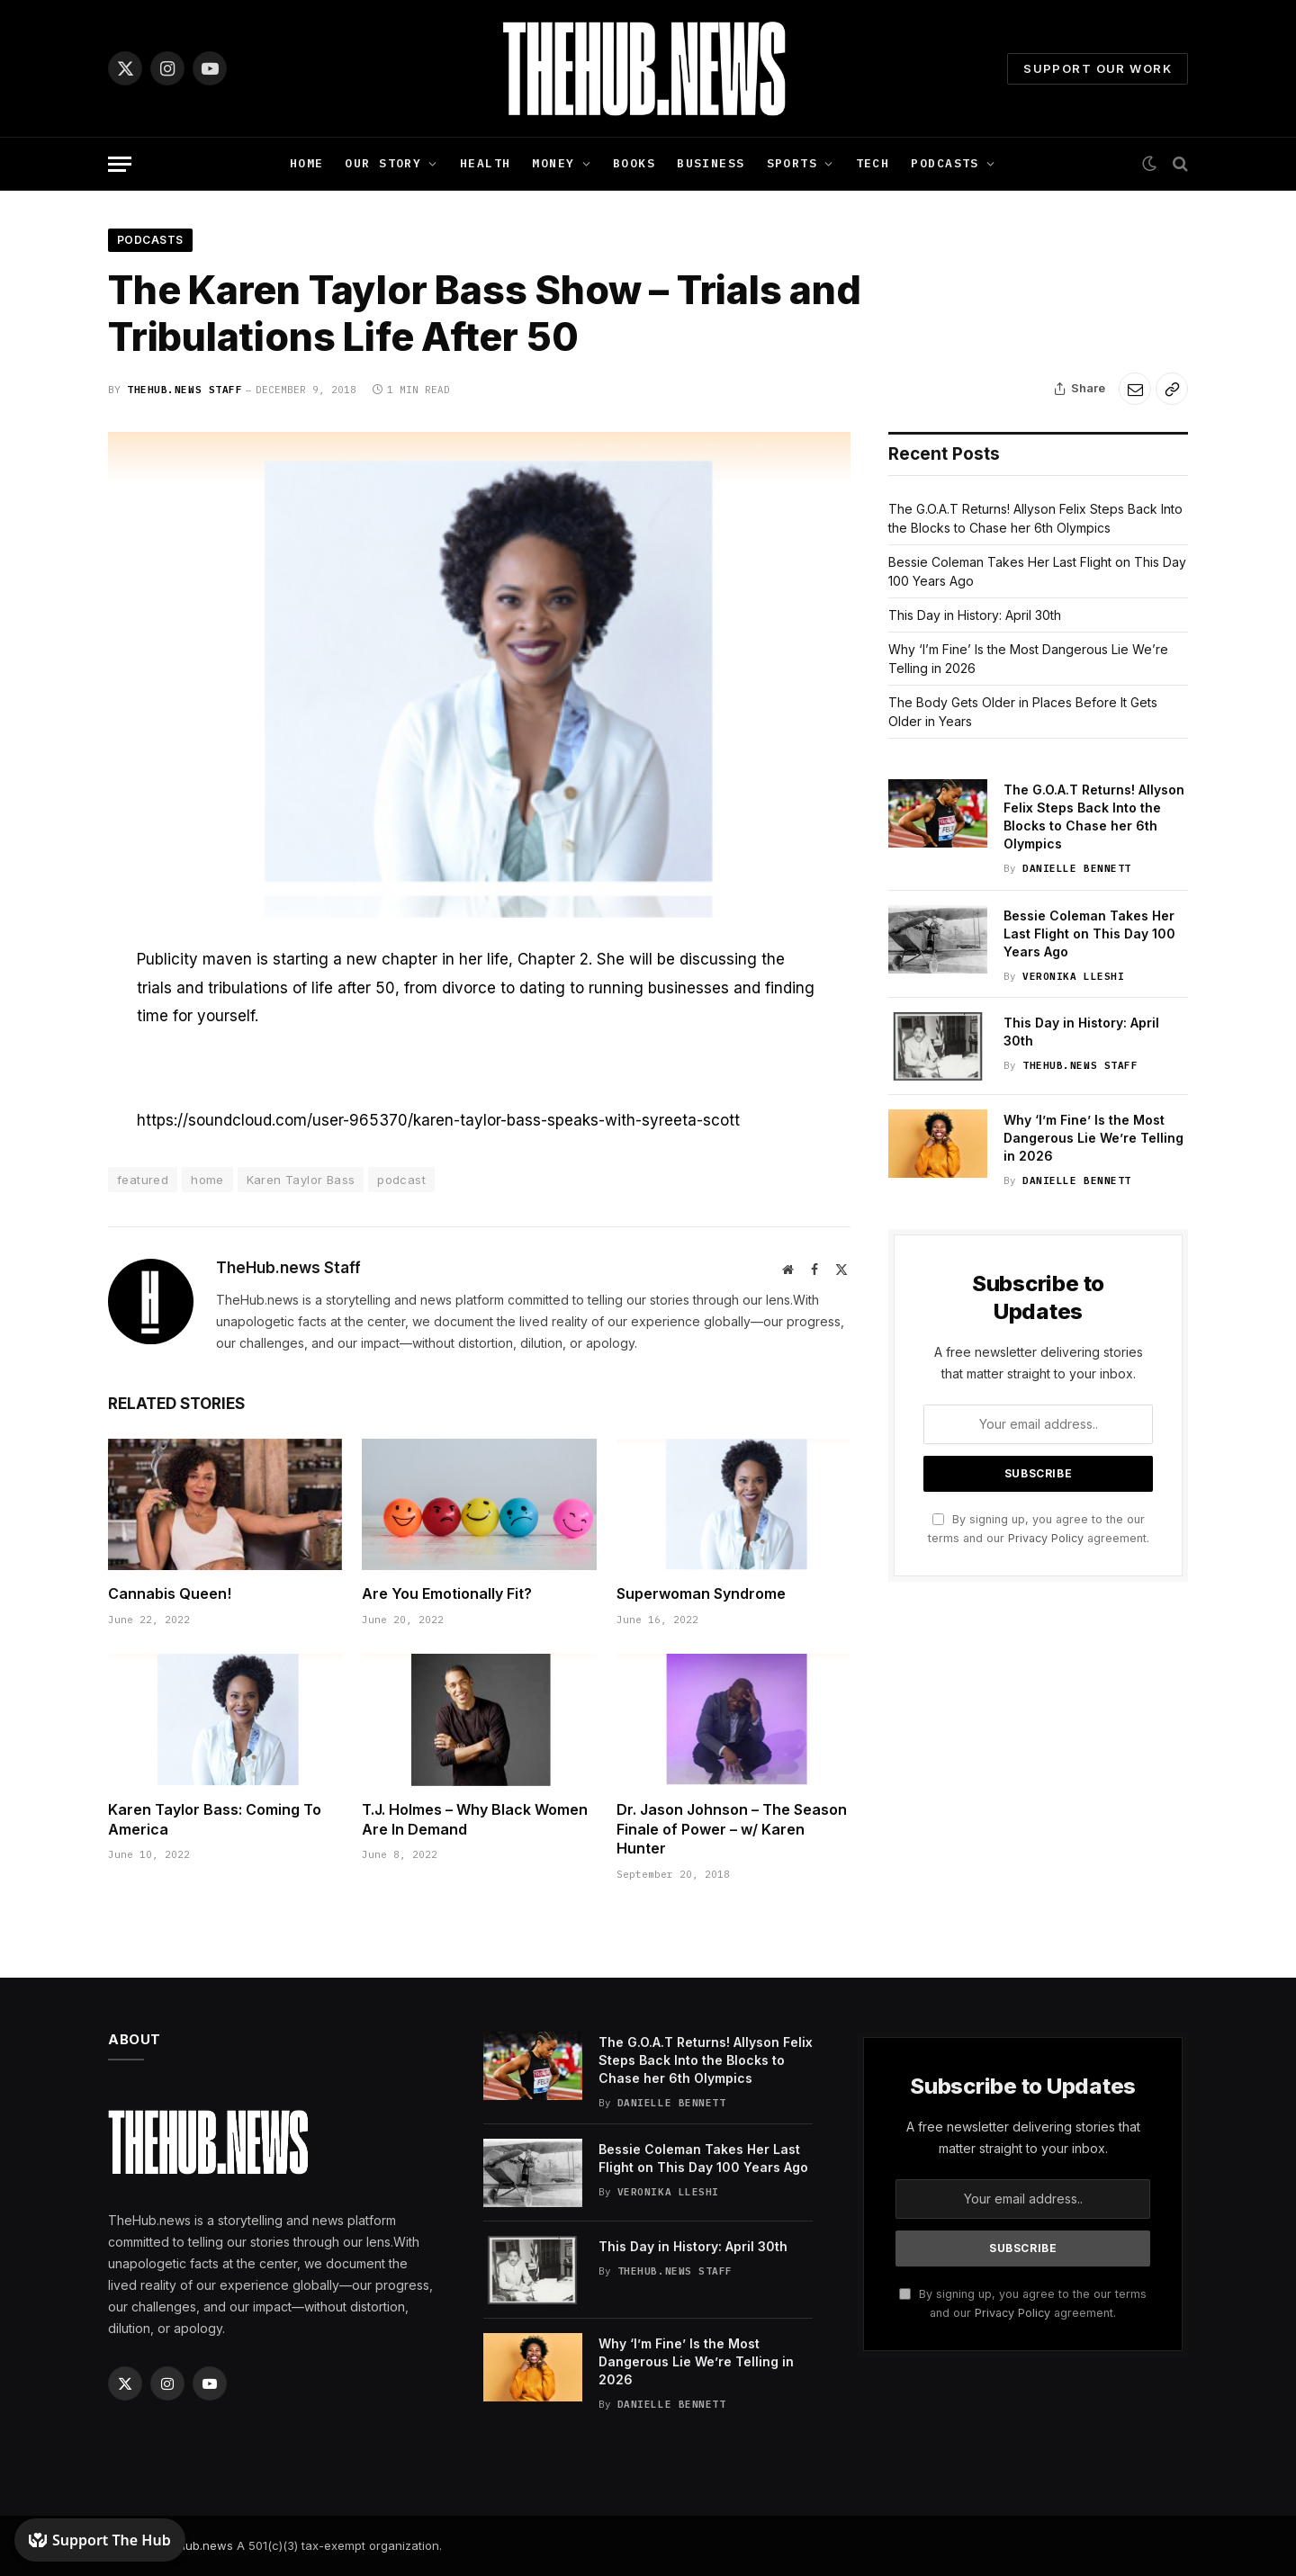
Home (307, 163)
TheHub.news (194, 2545)
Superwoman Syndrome (701, 1593)
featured (142, 1179)
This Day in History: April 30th (974, 615)
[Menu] (119, 164)
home (207, 1179)
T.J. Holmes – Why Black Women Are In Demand (475, 1819)
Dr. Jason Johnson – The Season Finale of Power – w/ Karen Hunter (731, 1829)
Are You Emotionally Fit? (447, 1593)
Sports (792, 163)
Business (710, 163)
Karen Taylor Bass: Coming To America (214, 1819)
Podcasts (944, 163)
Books (634, 163)
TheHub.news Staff (184, 389)
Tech (873, 163)
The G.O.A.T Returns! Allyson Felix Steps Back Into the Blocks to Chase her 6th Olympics (1094, 816)
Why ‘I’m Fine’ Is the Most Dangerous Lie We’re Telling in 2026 (1094, 1137)
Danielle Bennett (1076, 868)
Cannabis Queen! (169, 1593)
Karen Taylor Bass (301, 1179)
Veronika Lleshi (1073, 976)
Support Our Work (1097, 68)
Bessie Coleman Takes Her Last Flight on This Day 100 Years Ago (1089, 933)
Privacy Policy (1046, 1538)
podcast (401, 1179)
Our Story (383, 163)
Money (553, 163)
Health (485, 163)
